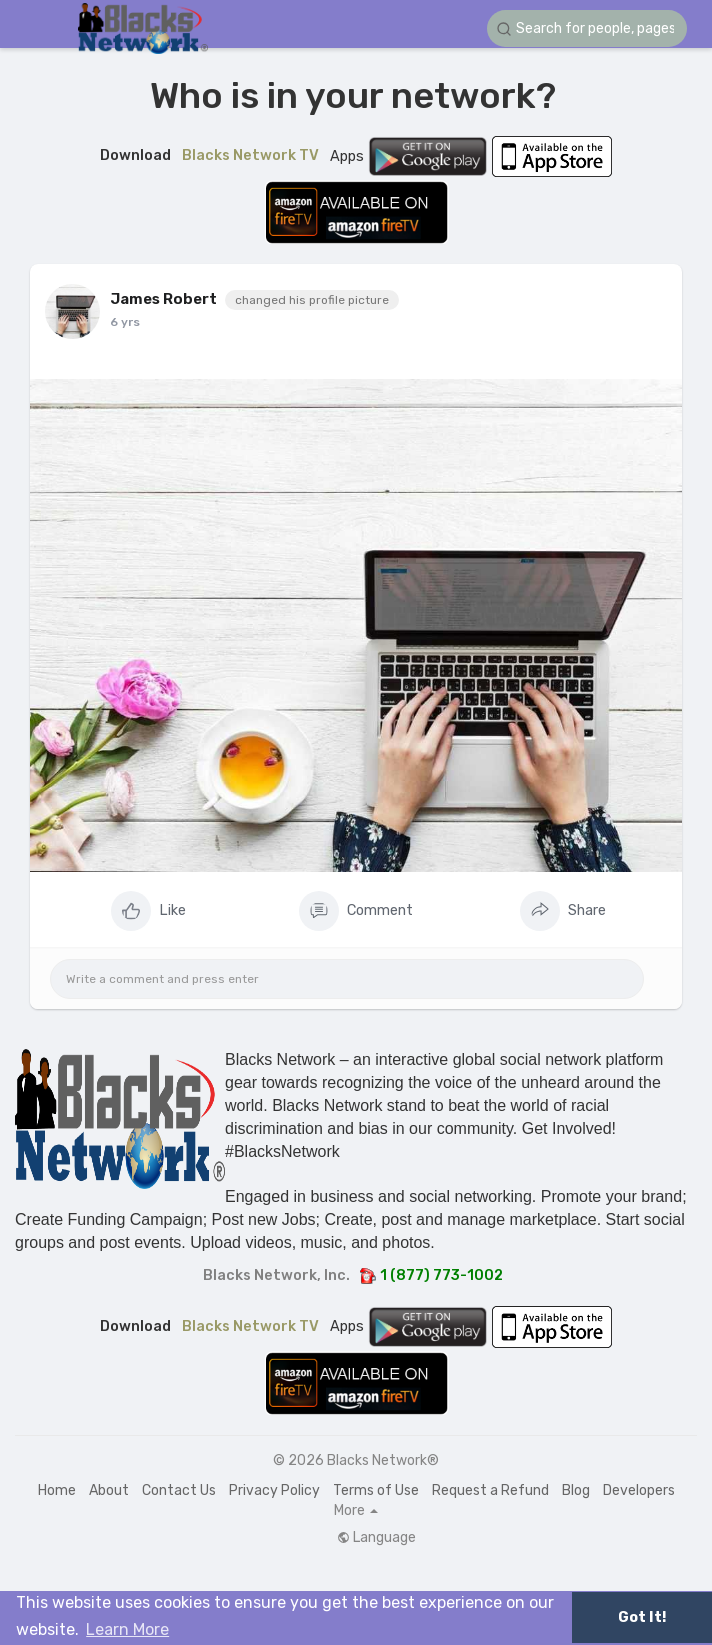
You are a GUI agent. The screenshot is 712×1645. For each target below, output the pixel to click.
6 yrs (125, 322)
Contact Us (179, 1490)
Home (57, 1490)
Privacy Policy (274, 1490)
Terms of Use (376, 1490)
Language (376, 1538)
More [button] (356, 1511)
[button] (587, 28)
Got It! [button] (642, 1617)
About (109, 1490)
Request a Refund (490, 1490)
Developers (639, 1490)
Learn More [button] (127, 1629)
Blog (576, 1490)
